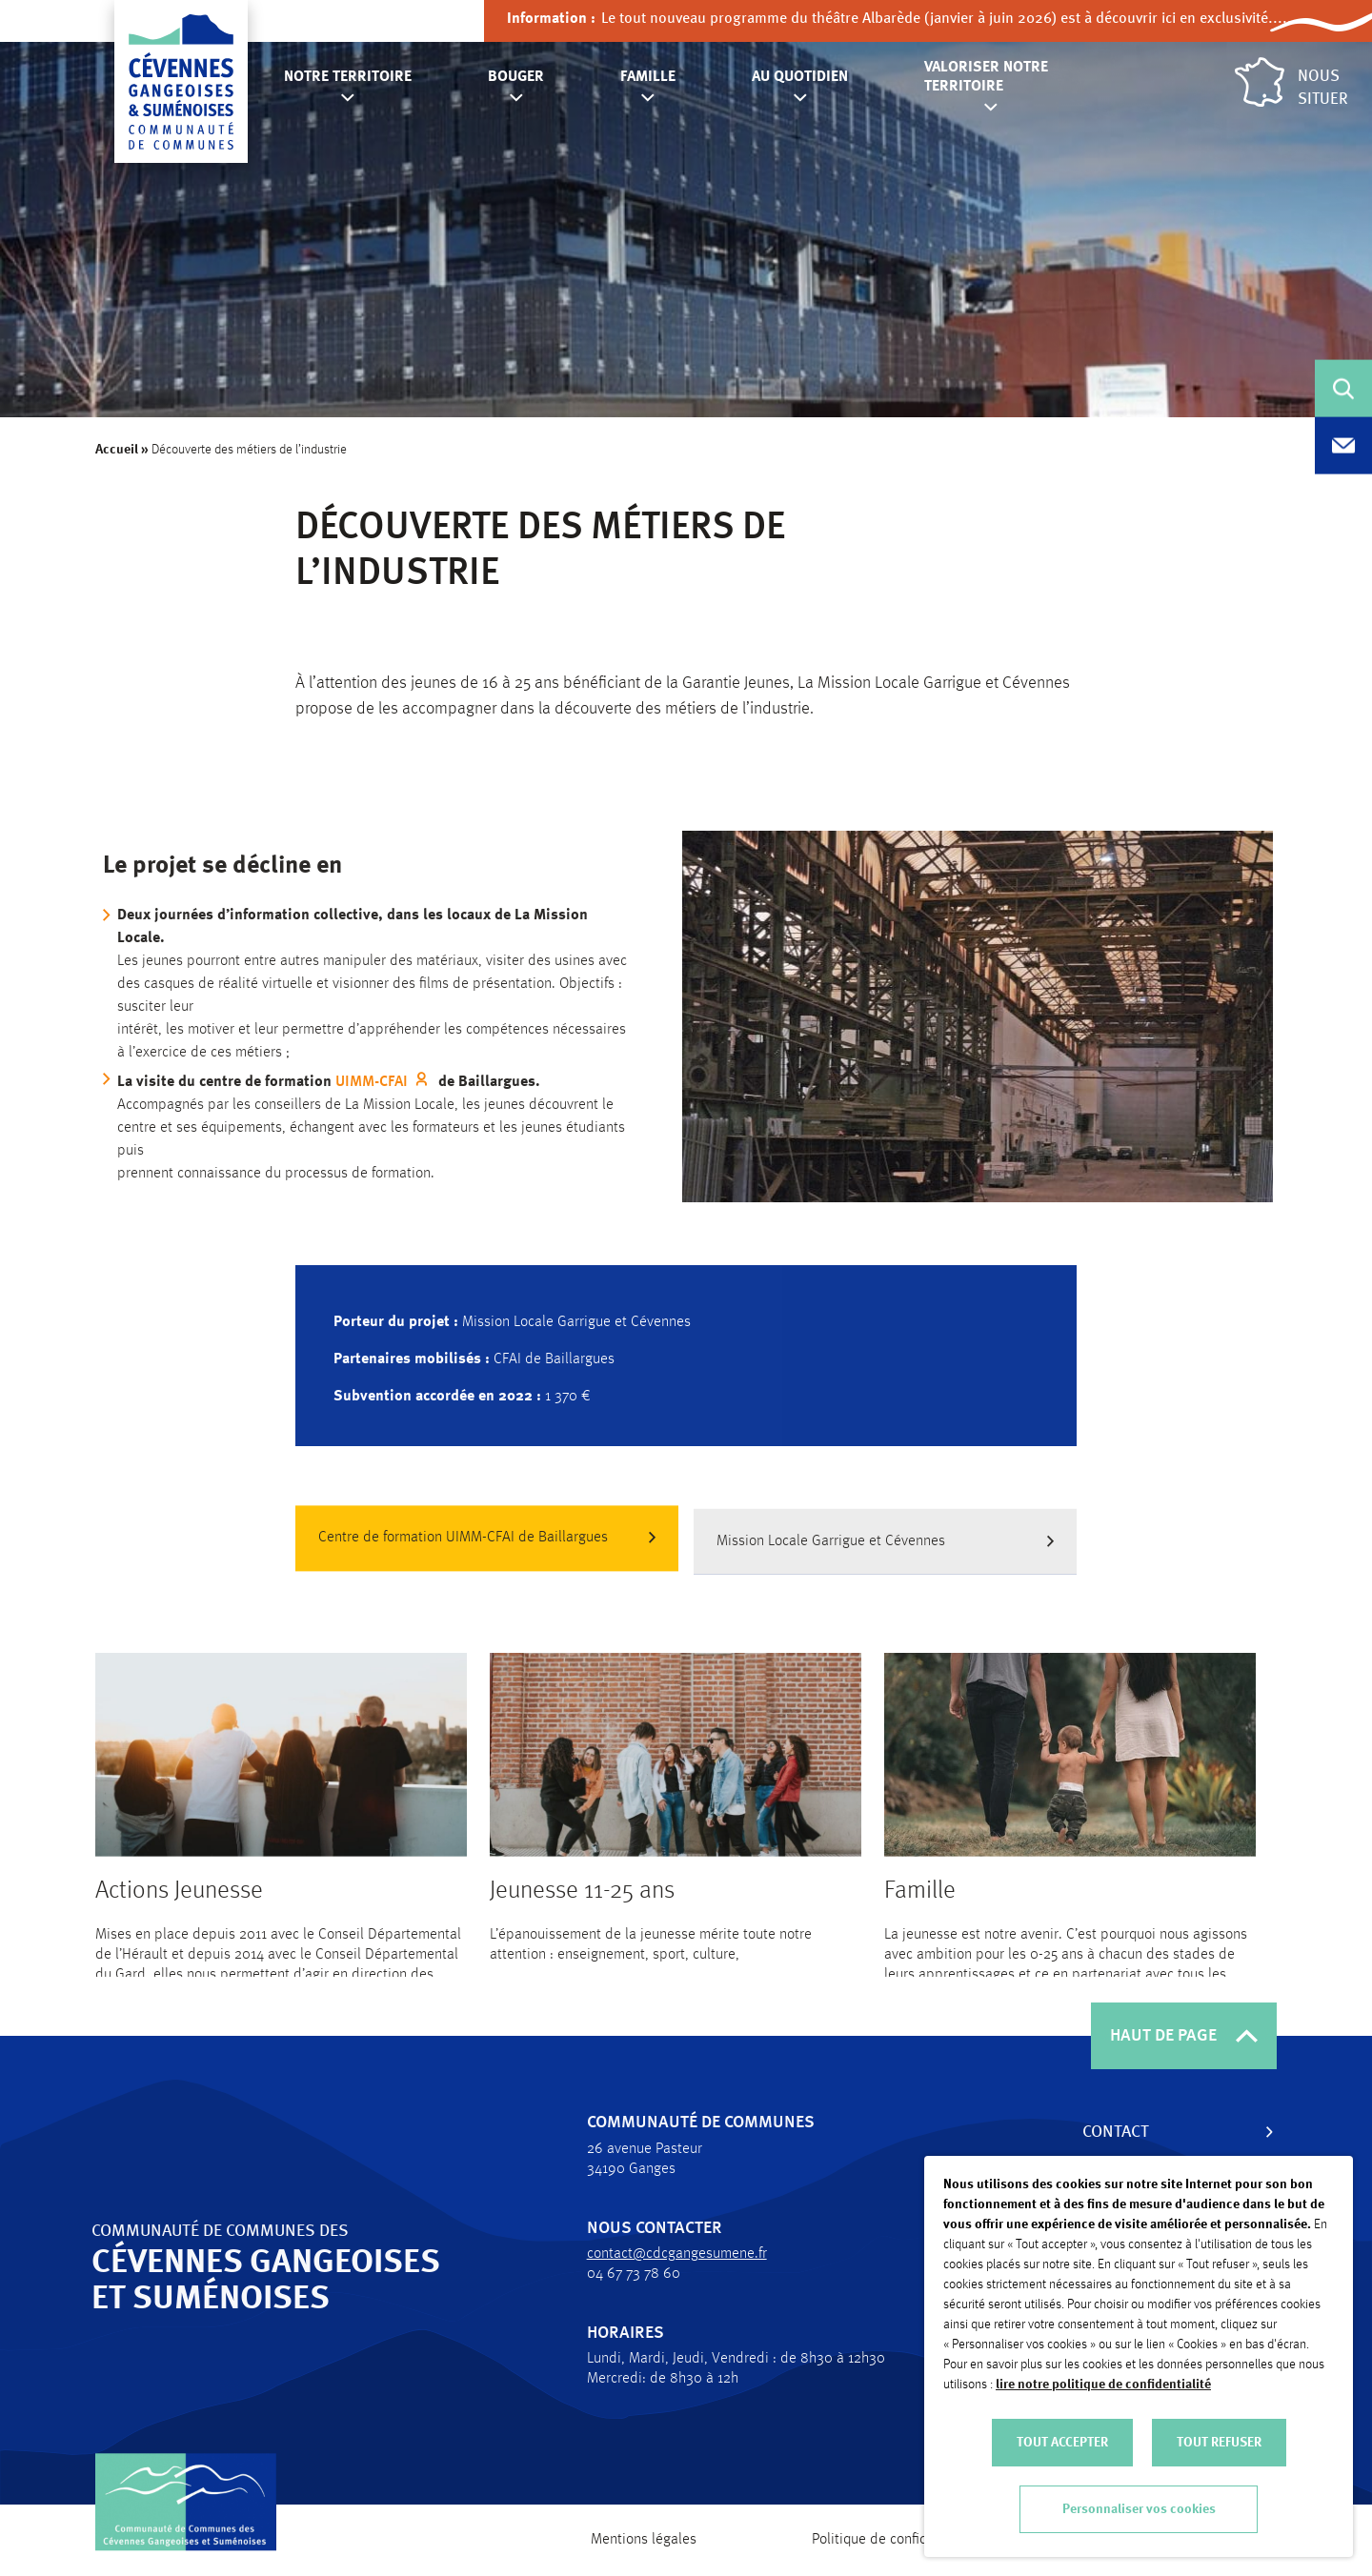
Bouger (516, 77)
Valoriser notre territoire (986, 77)
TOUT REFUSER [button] (1219, 2442)
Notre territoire (348, 77)
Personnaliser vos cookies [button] (1139, 2509)
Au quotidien (800, 77)
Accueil (117, 449)
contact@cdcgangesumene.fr (665, 2254)
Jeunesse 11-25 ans (582, 1912)
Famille (648, 77)
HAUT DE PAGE (1184, 2035)
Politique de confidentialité (895, 2539)
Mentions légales (643, 2539)
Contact (1104, 2132)
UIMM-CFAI (391, 1082)
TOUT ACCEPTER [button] (1062, 2442)
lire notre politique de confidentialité (1103, 2384)
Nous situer (1291, 82)
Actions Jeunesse (179, 1912)
